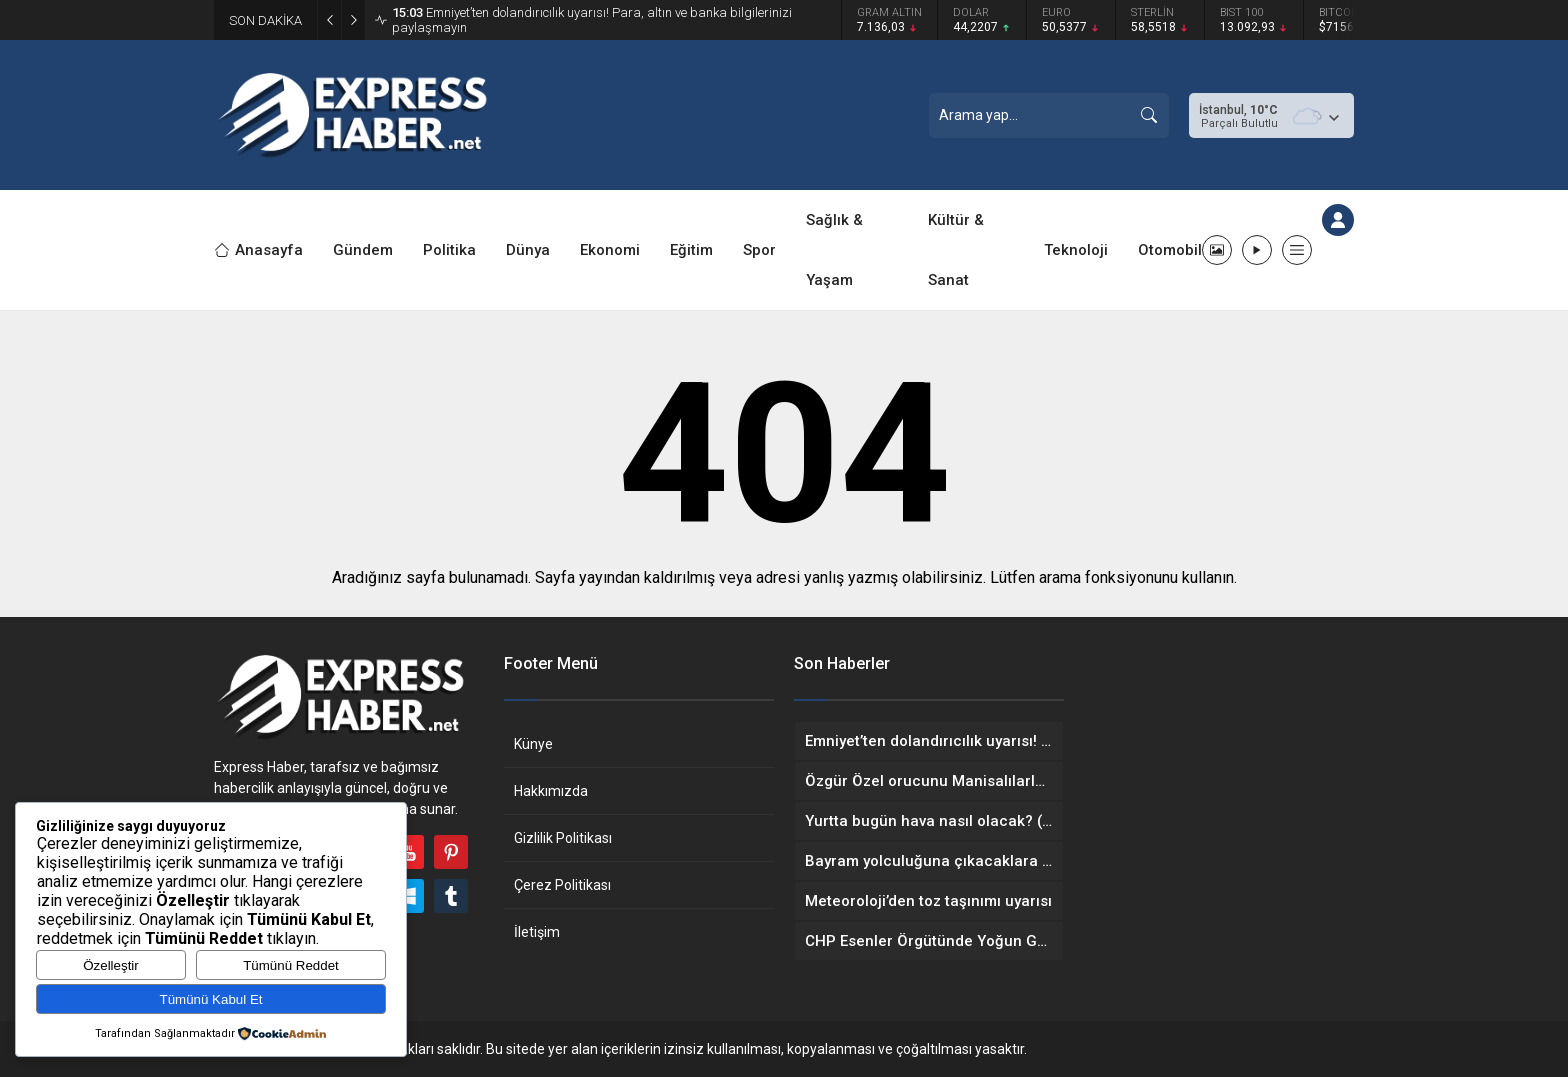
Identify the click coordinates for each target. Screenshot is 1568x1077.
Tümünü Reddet (291, 965)
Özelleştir (111, 965)
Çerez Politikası (562, 885)
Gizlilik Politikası (563, 838)
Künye (533, 744)
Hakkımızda (551, 791)
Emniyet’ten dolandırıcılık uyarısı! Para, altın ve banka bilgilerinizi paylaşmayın (592, 20)
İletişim (537, 932)
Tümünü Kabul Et (211, 999)
